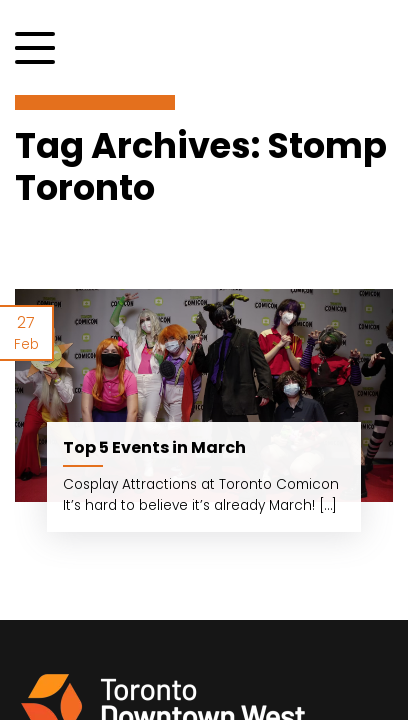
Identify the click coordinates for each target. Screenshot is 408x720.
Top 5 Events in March (154, 447)
